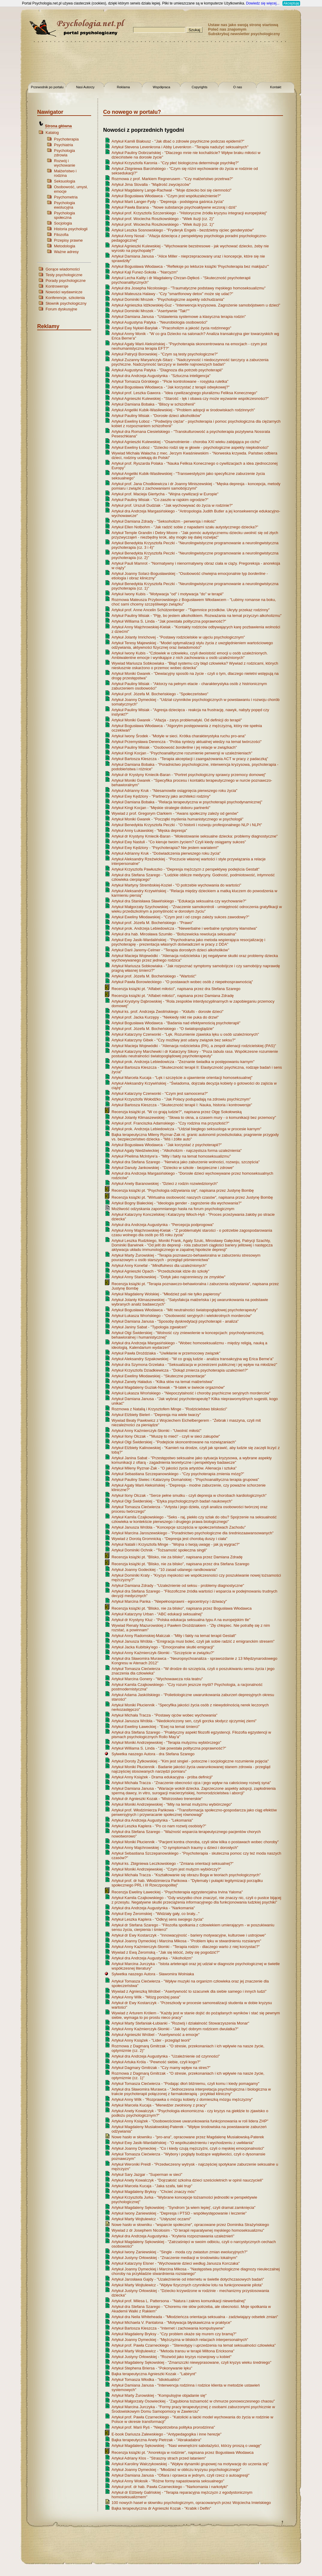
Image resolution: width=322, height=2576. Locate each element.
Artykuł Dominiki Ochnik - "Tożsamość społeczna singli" (159, 1550)
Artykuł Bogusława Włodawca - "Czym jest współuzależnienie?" (166, 196)
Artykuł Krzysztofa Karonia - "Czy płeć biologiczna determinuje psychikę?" (175, 163)
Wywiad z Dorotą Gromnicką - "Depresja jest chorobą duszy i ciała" (169, 1538)
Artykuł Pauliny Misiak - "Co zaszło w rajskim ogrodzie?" (160, 499)
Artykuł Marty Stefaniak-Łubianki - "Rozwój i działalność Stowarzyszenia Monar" (180, 2023)
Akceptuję (291, 3)
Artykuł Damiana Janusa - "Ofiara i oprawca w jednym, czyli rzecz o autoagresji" (180, 2475)
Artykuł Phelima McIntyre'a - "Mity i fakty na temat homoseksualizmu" (171, 1156)
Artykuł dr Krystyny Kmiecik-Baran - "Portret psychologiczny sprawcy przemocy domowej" (189, 774)
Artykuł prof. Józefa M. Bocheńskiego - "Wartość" (154, 976)
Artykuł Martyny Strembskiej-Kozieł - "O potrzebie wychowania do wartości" (176, 885)
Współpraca (161, 87)
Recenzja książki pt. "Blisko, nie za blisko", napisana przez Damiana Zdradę (177, 1557)
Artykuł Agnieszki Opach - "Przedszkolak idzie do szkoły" (160, 1271)
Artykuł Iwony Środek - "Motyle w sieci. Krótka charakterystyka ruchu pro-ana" (179, 736)
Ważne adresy (66, 251)
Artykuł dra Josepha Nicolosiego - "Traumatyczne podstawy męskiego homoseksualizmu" (189, 288)
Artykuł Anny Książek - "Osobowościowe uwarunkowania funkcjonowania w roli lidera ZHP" (190, 2121)
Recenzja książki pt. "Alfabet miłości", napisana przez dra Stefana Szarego (176, 988)
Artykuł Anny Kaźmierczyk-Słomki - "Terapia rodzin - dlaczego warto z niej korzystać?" (186, 1946)
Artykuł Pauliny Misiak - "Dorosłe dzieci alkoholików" (156, 415)
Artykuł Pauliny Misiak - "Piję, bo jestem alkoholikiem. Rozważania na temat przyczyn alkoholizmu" (197, 615)
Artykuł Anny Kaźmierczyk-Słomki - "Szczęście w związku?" (163, 1652)
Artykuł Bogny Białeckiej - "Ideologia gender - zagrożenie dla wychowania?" (177, 1203)
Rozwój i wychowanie (64, 163)
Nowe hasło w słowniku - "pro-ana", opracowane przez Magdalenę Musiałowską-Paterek (188, 2137)
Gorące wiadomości (63, 269)
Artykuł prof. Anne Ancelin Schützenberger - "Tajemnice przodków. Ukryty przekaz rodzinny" (191, 610)
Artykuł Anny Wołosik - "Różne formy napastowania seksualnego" (168, 2481)
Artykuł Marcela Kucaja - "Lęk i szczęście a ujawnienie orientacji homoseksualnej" (182, 1077)
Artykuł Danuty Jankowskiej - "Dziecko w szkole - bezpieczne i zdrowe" (173, 1167)
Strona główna (58, 126)
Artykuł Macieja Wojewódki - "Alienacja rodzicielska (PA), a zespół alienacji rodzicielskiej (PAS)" (194, 1045)
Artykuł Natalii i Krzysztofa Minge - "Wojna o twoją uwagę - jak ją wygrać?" (176, 1544)
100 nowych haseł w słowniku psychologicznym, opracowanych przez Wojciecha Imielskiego (191, 2502)
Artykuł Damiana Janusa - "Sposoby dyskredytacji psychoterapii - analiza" (175, 1321)
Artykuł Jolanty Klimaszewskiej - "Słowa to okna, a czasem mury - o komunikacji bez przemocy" (194, 1117)
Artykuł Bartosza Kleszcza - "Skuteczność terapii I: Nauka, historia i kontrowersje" (182, 1105)
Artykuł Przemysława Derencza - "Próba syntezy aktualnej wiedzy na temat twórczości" (187, 741)
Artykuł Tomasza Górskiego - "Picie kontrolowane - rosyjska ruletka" (170, 381)
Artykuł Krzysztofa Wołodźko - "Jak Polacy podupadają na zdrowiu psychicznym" (181, 1099)
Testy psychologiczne (64, 275)
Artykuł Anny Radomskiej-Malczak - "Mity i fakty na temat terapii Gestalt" (174, 1635)
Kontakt (275, 87)
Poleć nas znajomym (227, 29)
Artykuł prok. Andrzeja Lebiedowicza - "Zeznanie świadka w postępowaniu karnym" (183, 1061)
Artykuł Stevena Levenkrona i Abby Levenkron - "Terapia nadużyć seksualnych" (180, 147)
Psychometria (66, 197)
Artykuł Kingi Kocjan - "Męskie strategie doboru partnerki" (161, 807)
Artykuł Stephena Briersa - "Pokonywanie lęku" (152, 2368)
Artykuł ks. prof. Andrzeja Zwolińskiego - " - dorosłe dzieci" (167, 1011)
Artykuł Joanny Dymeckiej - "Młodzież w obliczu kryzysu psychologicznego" (176, 2469)
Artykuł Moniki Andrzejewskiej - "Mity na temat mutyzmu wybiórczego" (172, 1804)
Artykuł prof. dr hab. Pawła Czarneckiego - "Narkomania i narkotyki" (170, 2486)
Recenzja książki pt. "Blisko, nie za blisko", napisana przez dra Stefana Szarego (180, 1564)
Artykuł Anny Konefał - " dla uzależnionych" (159, 1265)
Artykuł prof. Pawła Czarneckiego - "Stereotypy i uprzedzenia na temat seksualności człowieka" (194, 2345)
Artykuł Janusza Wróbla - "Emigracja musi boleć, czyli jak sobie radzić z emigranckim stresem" (193, 1641)
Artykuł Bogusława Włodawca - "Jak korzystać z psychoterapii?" (167, 1145)
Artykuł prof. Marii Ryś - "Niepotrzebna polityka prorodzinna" (163, 2427)
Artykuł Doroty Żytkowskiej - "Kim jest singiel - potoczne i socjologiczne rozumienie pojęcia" (190, 1761)
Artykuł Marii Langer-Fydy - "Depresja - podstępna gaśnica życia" (168, 201)
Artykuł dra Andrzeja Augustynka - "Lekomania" (152, 1820)
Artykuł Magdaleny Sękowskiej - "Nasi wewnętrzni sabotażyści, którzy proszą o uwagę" (186, 2445)
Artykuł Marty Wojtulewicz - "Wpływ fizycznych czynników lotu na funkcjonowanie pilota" (187, 2285)
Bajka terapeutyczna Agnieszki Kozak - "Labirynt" (154, 2374)
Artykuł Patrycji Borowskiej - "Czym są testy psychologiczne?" (165, 354)
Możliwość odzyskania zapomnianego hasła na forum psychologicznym (173, 1208)
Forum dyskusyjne (61, 309)
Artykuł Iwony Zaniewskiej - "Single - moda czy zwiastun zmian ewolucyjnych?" (180, 2252)
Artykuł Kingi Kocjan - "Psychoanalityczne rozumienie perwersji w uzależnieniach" (182, 753)
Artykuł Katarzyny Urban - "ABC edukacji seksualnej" (157, 1614)
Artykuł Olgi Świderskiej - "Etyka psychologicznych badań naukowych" (172, 1501)
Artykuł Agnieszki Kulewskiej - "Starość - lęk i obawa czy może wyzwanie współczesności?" (190, 398)
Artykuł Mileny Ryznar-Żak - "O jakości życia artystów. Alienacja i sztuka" (174, 1468)
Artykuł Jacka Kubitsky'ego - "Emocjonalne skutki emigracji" (163, 1647)
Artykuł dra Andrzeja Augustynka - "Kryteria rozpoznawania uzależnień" (173, 2236)
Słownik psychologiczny (66, 303)
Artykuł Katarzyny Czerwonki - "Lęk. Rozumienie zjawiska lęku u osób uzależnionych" (185, 1034)
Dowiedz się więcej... (262, 3)
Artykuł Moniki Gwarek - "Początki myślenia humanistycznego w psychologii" (177, 819)
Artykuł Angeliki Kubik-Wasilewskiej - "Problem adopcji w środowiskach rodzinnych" (183, 410)
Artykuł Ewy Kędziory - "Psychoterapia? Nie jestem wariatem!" (165, 847)
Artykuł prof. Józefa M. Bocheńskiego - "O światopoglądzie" (163, 1028)
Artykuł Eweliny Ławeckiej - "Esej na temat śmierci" (156, 1726)
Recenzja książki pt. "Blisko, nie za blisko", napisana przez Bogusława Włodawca (182, 1608)
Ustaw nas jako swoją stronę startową (243, 25)
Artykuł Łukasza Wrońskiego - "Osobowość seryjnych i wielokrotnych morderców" (182, 1315)
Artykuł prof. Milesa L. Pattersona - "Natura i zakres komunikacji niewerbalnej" (179, 2301)
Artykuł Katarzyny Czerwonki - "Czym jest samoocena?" (160, 1093)
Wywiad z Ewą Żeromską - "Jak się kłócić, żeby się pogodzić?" (166, 1952)
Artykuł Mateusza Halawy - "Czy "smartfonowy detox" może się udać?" (172, 293)
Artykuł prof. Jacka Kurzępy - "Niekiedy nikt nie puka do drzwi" (165, 1017)
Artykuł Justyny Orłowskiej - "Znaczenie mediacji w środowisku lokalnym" (174, 2257)
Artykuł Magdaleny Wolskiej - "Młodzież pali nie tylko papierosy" (166, 1294)
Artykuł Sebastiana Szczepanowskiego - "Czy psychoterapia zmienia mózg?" (178, 1474)
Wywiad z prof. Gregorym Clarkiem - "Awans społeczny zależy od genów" (175, 813)
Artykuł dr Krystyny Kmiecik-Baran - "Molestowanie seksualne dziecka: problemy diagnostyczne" (195, 836)
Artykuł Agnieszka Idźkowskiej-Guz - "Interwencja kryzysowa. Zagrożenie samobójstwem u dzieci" (196, 305)
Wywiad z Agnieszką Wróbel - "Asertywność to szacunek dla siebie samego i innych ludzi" (189, 1991)
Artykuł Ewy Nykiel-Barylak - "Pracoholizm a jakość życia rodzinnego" (171, 328)
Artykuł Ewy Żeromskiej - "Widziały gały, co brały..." (155, 1913)
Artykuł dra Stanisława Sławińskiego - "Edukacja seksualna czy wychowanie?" (179, 901)
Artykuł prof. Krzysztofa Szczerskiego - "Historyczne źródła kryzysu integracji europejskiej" (189, 213)
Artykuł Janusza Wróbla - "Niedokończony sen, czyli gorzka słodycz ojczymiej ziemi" (184, 1721)
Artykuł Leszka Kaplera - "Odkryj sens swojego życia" (158, 1919)
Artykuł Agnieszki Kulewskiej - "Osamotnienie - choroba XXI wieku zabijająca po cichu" (186, 441)
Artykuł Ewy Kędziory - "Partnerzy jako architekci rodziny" (161, 796)
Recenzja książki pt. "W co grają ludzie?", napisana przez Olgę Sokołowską (177, 1112)
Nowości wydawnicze (64, 292)
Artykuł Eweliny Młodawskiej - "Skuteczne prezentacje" (159, 1376)
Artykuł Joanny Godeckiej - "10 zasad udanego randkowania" (164, 1569)
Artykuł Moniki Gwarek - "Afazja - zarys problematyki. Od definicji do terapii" (177, 720)
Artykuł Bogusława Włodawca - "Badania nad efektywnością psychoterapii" (176, 1023)
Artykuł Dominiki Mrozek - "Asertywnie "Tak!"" (150, 311)
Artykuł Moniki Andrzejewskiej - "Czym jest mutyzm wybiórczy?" (166, 1869)
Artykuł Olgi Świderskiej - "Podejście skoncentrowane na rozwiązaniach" (174, 1442)
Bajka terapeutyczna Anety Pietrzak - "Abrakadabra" (156, 2440)
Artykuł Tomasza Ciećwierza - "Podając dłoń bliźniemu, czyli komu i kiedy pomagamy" (185, 2083)
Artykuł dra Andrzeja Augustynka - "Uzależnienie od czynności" (166, 2056)
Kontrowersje (57, 286)
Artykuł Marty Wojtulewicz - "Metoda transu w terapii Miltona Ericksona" (173, 2351)
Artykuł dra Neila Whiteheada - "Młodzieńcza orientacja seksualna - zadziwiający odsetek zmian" (195, 2317)
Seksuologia (64, 181)
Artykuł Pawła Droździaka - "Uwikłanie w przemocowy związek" (166, 1353)
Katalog (52, 132)
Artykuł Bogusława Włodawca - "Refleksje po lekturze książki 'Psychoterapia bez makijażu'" (190, 266)
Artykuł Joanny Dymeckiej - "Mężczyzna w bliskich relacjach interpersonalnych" (180, 2339)
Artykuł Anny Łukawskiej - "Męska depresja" (149, 830)
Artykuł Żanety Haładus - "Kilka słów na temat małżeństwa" (162, 1381)
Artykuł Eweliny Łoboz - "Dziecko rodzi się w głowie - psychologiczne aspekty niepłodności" (190, 447)
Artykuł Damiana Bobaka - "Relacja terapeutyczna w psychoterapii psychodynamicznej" (187, 802)
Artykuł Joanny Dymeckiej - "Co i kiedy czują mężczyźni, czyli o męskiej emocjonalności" (188, 2148)
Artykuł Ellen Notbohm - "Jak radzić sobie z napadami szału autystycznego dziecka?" (185, 527)
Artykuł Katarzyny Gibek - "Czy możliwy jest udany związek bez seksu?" (174, 1040)
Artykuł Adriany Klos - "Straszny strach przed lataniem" (159, 2458)
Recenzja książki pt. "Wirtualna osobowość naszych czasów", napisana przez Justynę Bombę (192, 1197)
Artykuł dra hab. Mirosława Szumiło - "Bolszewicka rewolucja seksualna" (174, 934)
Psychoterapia (66, 139)
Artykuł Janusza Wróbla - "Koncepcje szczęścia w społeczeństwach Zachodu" (179, 1527)
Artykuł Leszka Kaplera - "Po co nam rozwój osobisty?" (159, 1826)
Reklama (123, 87)
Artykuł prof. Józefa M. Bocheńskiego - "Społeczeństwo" (160, 694)
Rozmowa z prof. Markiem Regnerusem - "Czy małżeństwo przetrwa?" (172, 179)
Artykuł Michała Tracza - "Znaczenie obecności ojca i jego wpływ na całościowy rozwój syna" (191, 1782)
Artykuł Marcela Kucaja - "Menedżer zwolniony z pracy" (159, 2105)
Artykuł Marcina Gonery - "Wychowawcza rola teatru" (157, 1679)
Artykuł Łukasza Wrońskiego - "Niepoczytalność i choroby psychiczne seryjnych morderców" (191, 1393)
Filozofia (61, 234)
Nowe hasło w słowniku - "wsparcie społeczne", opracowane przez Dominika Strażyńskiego (190, 2224)
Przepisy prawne (68, 240)
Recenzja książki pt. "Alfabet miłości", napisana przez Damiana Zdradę (173, 995)
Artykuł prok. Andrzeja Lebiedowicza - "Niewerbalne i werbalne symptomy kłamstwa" (184, 928)
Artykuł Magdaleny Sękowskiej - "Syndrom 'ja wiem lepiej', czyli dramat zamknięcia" (183, 2207)
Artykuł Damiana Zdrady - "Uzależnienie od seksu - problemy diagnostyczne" (178, 1585)
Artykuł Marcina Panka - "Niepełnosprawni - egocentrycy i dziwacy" (169, 1601)
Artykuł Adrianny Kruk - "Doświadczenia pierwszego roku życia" (166, 853)
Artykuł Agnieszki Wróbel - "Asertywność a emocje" (156, 2034)
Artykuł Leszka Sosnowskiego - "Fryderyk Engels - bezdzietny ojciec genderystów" (183, 230)
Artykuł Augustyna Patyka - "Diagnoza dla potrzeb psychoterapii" (167, 370)
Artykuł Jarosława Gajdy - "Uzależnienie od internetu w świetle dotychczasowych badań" (188, 2279)
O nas (237, 87)
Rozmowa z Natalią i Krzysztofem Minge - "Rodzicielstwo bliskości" (169, 1409)
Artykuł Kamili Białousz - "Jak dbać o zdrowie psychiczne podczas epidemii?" (178, 141)
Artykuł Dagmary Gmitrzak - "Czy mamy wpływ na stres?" (161, 2067)
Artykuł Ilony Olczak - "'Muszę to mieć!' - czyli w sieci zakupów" (166, 1436)
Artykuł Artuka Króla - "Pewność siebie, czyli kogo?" (156, 2062)
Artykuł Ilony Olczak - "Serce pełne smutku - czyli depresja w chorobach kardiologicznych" (189, 1495)
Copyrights (199, 87)
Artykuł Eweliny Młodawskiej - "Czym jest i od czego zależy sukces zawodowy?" (180, 917)
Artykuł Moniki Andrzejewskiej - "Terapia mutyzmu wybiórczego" (166, 1742)
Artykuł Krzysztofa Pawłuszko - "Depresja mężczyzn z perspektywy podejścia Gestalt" (185, 869)
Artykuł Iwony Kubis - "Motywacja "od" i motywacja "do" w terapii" (168, 594)
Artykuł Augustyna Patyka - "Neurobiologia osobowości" (159, 322)
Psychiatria (63, 145)
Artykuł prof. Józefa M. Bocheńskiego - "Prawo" (152, 922)
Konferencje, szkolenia (65, 297)
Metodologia (64, 246)
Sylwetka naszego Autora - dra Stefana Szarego (153, 1754)
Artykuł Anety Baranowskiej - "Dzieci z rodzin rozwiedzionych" (165, 1183)
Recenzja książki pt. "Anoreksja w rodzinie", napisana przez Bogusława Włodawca (183, 2452)
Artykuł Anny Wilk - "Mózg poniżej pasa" (146, 1997)
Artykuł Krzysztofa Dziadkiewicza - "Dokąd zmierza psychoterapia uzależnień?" (180, 1370)
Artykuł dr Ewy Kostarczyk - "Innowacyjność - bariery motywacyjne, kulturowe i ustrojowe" (189, 1935)
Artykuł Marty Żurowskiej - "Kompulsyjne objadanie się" (159, 2395)
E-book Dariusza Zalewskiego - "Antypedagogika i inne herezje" (167, 2434)
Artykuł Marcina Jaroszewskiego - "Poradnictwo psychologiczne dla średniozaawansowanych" (192, 1533)
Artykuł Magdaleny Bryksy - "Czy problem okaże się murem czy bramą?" (174, 2334)
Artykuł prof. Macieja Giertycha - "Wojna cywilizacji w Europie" (165, 494)
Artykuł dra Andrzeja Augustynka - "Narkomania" (153, 1908)
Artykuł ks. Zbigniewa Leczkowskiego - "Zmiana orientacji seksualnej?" (173, 1863)
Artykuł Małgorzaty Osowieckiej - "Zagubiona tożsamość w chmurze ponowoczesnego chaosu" (193, 2401)
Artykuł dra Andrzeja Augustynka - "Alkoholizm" (152, 1958)
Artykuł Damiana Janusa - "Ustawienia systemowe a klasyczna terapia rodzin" (179, 316)
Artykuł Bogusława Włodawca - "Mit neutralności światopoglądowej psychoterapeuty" (185, 1310)
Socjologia (63, 223)
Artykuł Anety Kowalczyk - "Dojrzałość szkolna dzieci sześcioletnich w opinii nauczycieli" (187, 2180)
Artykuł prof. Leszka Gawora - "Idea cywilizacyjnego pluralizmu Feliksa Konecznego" (184, 393)
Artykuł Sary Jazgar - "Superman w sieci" (147, 2174)
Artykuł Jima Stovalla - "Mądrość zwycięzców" (151, 184)
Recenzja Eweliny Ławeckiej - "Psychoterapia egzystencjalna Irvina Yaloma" (177, 1892)
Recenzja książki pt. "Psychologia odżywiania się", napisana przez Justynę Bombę (183, 1190)
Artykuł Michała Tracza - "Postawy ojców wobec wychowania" (164, 1715)
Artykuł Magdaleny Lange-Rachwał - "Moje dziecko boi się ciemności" (171, 190)
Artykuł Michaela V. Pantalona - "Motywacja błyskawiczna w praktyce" (171, 2322)
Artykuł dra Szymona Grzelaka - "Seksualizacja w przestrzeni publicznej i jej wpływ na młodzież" (194, 1364)
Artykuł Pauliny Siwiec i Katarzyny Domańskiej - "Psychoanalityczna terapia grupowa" (185, 1479)
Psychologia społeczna (64, 215)
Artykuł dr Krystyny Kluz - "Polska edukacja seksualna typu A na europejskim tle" (181, 1619)
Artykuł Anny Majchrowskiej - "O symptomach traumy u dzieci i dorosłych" (175, 1847)
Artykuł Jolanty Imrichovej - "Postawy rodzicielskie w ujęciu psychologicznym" (178, 637)
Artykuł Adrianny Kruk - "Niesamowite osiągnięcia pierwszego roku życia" (174, 790)
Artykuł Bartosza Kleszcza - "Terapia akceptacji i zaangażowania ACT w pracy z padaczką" (190, 758)
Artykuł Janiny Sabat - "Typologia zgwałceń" (149, 1327)
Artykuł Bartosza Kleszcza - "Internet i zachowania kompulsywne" (168, 2328)
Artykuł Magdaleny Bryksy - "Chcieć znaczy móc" (154, 2191)
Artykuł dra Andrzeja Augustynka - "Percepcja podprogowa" (163, 1224)
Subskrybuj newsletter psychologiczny (244, 34)
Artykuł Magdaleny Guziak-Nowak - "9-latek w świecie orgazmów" (168, 1387)
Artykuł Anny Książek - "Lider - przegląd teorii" (151, 2040)
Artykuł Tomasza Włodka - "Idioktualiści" (146, 2379)
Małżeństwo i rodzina (65, 173)
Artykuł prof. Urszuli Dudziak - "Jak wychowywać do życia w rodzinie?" (172, 505)
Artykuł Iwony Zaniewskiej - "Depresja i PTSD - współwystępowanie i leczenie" (179, 2213)
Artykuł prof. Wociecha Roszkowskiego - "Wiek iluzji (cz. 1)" (163, 224)
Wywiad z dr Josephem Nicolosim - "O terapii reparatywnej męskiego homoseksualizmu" (188, 2230)
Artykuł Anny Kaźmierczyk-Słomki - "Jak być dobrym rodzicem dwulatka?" (175, 2029)
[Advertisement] (161, 63)
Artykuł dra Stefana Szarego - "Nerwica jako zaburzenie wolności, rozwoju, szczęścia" (186, 1162)
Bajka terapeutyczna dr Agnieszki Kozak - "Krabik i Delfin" (161, 2508)
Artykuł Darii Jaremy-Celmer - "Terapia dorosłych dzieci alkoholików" (170, 950)
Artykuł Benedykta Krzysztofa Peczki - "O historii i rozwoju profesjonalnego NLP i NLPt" (187, 825)
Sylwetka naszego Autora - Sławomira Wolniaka (153, 1974)
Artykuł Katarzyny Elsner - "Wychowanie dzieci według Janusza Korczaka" (176, 2263)
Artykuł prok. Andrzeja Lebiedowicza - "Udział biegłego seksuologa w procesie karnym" (186, 1129)
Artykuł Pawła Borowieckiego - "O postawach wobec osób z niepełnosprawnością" (182, 982)
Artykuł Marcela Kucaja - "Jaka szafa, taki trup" (152, 2186)
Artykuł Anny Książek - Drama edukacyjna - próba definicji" (162, 1777)
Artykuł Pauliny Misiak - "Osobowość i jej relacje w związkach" (174, 747)
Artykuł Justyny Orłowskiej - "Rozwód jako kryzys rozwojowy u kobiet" (171, 2356)
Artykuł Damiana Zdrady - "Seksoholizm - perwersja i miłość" (164, 521)
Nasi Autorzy (85, 87)
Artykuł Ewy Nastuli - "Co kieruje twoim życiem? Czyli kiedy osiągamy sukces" (179, 842)
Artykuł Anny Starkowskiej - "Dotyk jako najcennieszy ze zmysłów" (168, 1277)
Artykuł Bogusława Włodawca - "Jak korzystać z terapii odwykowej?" (171, 387)
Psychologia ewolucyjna (64, 205)
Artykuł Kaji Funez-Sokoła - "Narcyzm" (145, 272)
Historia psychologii (71, 229)
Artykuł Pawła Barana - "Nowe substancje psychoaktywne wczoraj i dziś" (174, 207)
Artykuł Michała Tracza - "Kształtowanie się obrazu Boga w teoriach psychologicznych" (186, 1875)
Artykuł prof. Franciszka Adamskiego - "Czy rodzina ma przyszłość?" (170, 1123)
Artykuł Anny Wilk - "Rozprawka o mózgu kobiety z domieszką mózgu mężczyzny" (182, 2099)
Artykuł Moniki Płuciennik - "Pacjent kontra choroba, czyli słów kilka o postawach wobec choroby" (195, 1842)
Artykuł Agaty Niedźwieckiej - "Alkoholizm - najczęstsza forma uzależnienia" (177, 1150)
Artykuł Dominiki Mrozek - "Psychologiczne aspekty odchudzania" (168, 299)
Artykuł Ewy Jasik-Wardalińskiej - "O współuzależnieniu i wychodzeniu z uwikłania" (183, 2142)
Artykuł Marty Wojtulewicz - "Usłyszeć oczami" (151, 2219)
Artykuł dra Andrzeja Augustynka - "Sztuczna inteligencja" (161, 375)
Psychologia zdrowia (64, 152)
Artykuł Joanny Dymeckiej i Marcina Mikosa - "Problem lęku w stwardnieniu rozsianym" (186, 1941)
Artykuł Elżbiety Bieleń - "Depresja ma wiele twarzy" (156, 1414)
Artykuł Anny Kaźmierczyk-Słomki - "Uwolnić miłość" (156, 1430)
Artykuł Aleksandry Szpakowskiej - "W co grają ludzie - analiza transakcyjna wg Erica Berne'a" (193, 1359)
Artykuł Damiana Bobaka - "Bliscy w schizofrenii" (153, 404)
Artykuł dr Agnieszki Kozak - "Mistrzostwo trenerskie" (157, 1798)
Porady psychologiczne (66, 280)
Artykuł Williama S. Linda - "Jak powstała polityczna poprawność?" (169, 621)
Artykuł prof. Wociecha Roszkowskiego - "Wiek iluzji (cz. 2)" (163, 218)
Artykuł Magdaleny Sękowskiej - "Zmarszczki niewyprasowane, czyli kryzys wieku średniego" (191, 2362)
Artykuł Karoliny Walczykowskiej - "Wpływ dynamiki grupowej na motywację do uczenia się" (190, 2464)
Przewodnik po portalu (47, 87)
